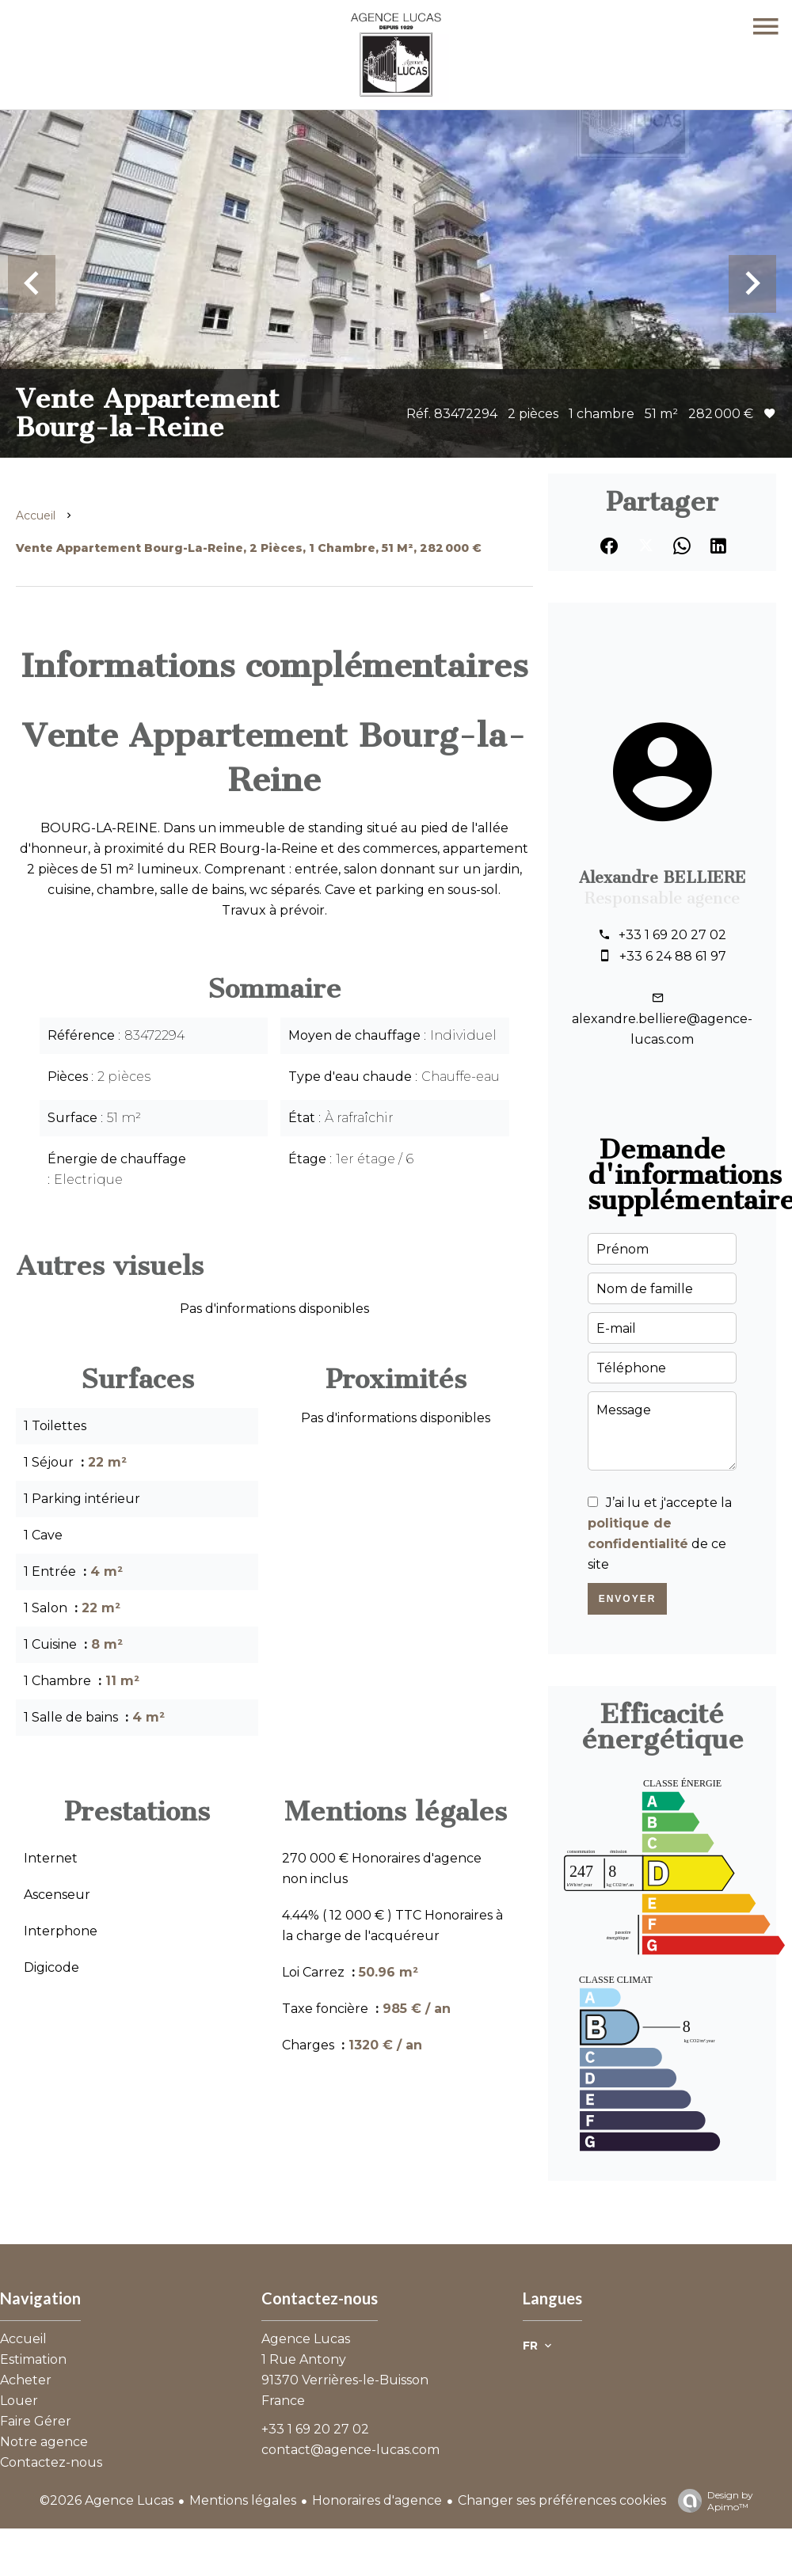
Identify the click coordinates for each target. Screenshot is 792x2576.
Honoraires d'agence (377, 2500)
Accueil (35, 515)
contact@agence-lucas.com (350, 2449)
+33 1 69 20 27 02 (672, 934)
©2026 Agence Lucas (106, 2500)
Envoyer (628, 1598)
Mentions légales (242, 2500)
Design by (711, 2501)
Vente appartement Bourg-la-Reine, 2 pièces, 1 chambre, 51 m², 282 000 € (249, 548)
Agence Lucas (305, 2338)
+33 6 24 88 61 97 (672, 956)
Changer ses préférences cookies (562, 2500)
